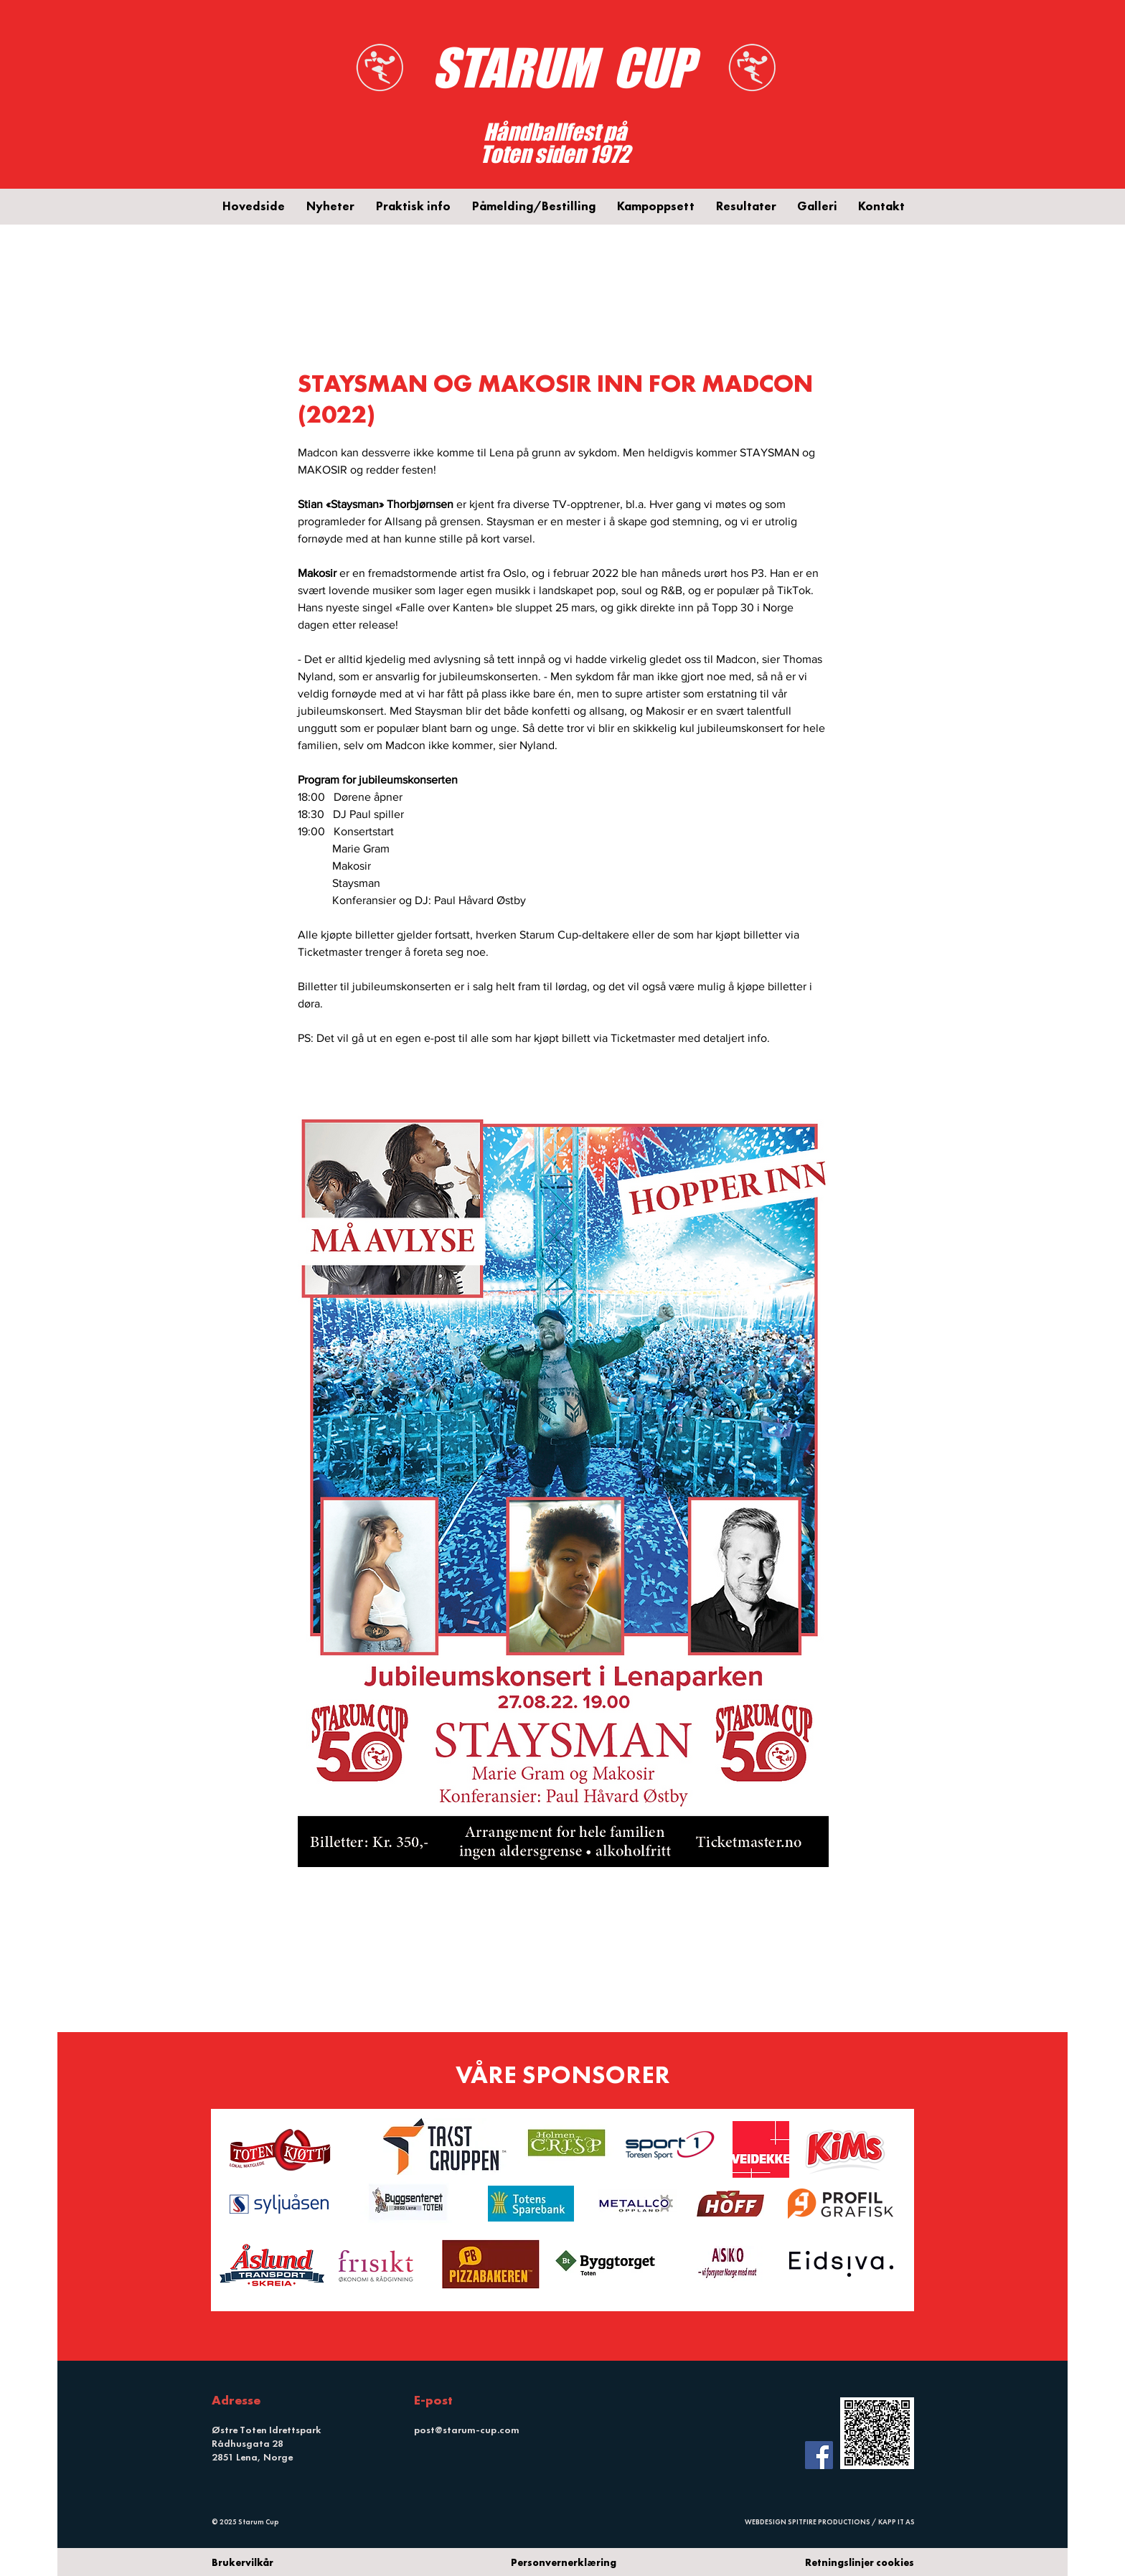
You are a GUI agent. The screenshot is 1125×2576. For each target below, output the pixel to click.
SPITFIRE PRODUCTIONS (829, 2521)
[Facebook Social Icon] (819, 2455)
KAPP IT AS (896, 2521)
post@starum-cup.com (466, 2429)
